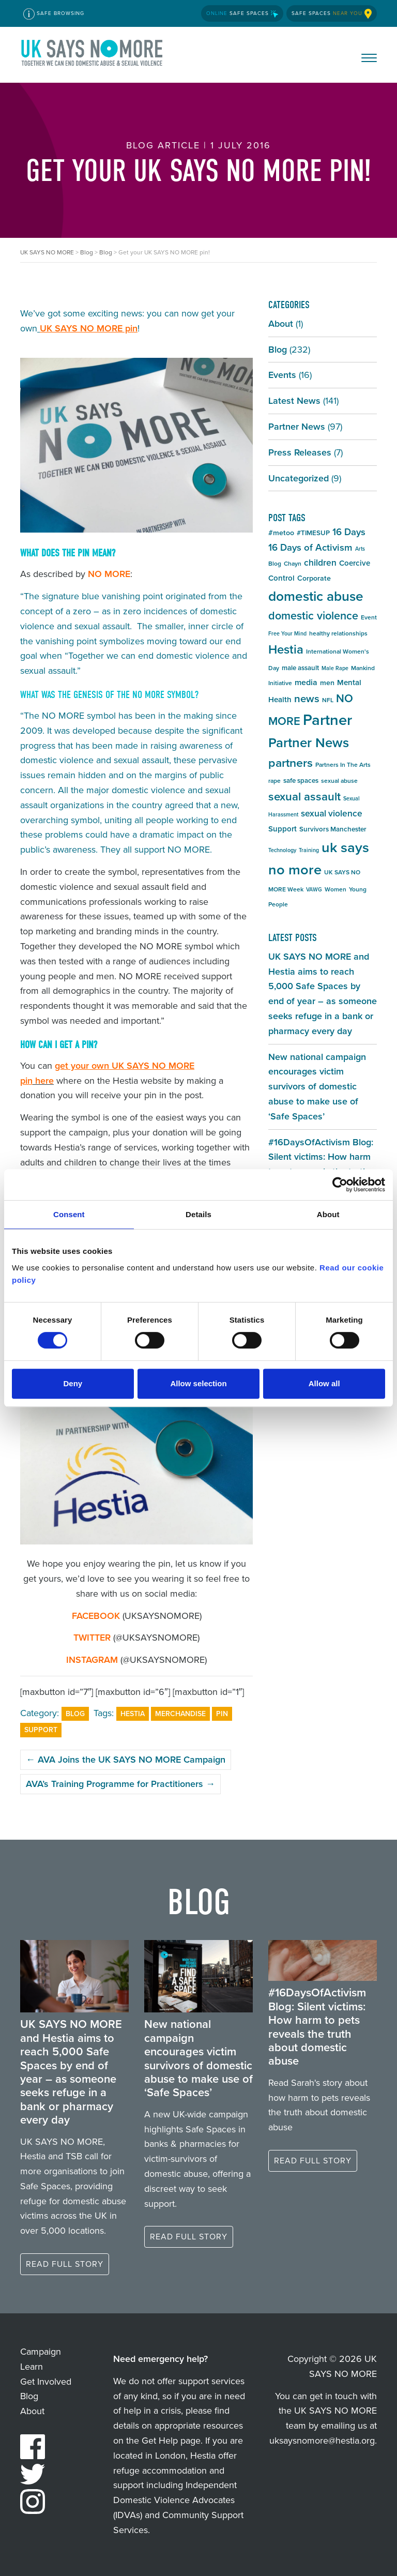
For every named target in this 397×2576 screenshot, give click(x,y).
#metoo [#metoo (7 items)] (281, 532)
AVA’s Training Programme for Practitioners (120, 1784)
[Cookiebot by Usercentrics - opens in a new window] (340, 1184)
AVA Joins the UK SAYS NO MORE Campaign (125, 1759)
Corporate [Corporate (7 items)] (314, 578)
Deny (72, 1383)
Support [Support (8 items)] (282, 829)
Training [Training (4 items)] (309, 850)
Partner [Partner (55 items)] (327, 719)
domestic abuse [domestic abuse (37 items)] (315, 596)
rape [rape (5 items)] (274, 780)
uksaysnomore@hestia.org (322, 2440)
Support (40, 1729)
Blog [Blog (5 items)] (274, 563)
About (280, 323)
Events (282, 375)
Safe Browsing (53, 14)
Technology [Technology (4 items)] (282, 850)
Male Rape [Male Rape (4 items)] (335, 668)
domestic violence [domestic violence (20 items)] (313, 616)
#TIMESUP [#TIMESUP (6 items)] (313, 533)
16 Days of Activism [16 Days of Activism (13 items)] (310, 547)
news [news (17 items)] (306, 698)
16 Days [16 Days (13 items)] (348, 532)
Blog (75, 1713)
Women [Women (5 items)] (335, 889)
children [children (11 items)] (320, 562)
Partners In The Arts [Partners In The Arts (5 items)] (343, 764)
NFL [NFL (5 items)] (327, 700)
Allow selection (198, 1383)
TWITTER (92, 1637)
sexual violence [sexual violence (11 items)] (331, 813)
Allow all (324, 1383)
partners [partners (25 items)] (290, 762)
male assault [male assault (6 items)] (300, 668)
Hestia (132, 1713)
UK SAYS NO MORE (92, 54)
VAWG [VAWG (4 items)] (314, 889)
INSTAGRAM (92, 1659)
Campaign (40, 2351)
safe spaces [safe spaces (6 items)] (300, 780)
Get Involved (45, 2381)
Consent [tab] (69, 1214)
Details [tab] (198, 1214)
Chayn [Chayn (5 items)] (292, 563)
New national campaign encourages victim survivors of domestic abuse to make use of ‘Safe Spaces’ (317, 1086)
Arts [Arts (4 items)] (360, 548)
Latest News (294, 400)
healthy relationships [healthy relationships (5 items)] (338, 633)
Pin (222, 1713)
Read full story (64, 2264)
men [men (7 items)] (327, 682)
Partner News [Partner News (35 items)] (308, 742)
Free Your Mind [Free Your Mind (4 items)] (287, 633)
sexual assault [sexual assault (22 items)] (304, 796)
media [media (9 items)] (306, 682)
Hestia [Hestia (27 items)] (285, 649)
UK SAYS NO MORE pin (89, 328)
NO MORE (109, 574)
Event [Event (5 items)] (369, 617)
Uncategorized (298, 478)
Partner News (296, 426)
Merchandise (180, 1713)
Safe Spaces (242, 13)
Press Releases (299, 452)
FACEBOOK (96, 1616)
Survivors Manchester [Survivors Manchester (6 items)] (333, 829)
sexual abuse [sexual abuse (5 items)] (339, 780)
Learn (31, 2366)
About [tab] (328, 1214)
